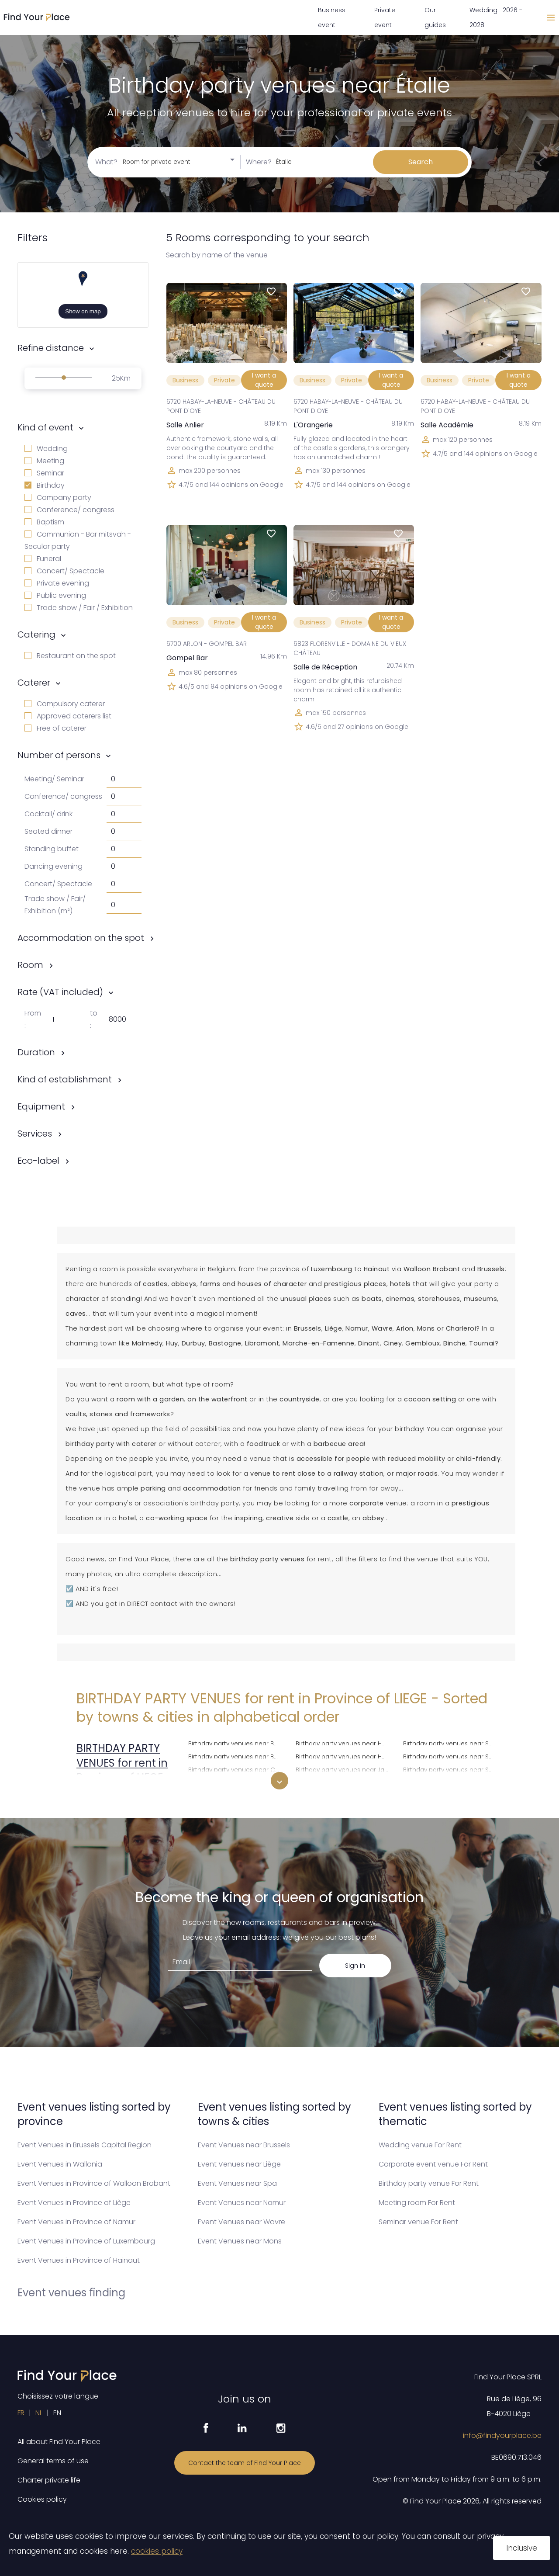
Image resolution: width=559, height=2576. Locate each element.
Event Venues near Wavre (241, 2222)
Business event (331, 17)
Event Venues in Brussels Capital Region (84, 2145)
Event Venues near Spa (237, 2183)
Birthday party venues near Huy (342, 1755)
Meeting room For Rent (417, 2203)
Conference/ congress (69, 510)
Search (420, 162)
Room (30, 965)
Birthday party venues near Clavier (236, 1782)
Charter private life (48, 2480)
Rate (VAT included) (60, 992)
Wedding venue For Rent (420, 2145)
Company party (57, 497)
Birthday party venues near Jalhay (344, 1769)
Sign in (355, 1965)
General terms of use (53, 2461)
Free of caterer (55, 728)
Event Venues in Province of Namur (76, 2222)
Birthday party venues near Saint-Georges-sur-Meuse (451, 1742)
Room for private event (156, 162)
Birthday (44, 485)
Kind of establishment (64, 1079)
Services (34, 1133)
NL (38, 2413)
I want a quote (264, 380)
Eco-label (38, 1161)
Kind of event (45, 427)
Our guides (435, 17)
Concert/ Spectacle (64, 571)
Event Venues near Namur (242, 2203)
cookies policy (157, 2551)
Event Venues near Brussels (244, 2145)
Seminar (44, 473)
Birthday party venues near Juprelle (344, 1782)
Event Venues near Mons (240, 2241)
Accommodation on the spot (80, 938)
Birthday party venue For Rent (429, 2183)
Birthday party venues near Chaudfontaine (236, 1769)
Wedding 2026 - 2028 (495, 17)
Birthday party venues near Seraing (451, 1782)
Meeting (44, 461)
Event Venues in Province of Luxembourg (86, 2241)
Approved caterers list (67, 716)
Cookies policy (42, 2499)
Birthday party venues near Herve (344, 1742)
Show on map (83, 311)
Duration (36, 1052)
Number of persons (58, 755)
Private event (384, 17)
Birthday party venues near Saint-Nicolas (451, 1755)
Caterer (33, 682)
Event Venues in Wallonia (59, 2164)
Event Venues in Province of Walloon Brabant (93, 2183)
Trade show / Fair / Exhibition (78, 608)
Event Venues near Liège (239, 2164)
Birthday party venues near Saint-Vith (451, 1769)
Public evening (55, 595)
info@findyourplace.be (502, 2435)
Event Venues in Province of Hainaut (78, 2260)
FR (20, 2413)
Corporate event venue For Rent (433, 2164)
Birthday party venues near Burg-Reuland (236, 1742)
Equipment (41, 1106)
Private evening (56, 583)
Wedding (46, 449)
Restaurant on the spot (70, 656)
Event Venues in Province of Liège (74, 2203)
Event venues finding (71, 2292)
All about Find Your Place (58, 2442)
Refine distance (50, 348)
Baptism (44, 522)
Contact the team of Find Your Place (244, 2462)
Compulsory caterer (64, 704)
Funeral (42, 559)
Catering (36, 634)
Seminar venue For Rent (418, 2222)
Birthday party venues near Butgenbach (236, 1755)
